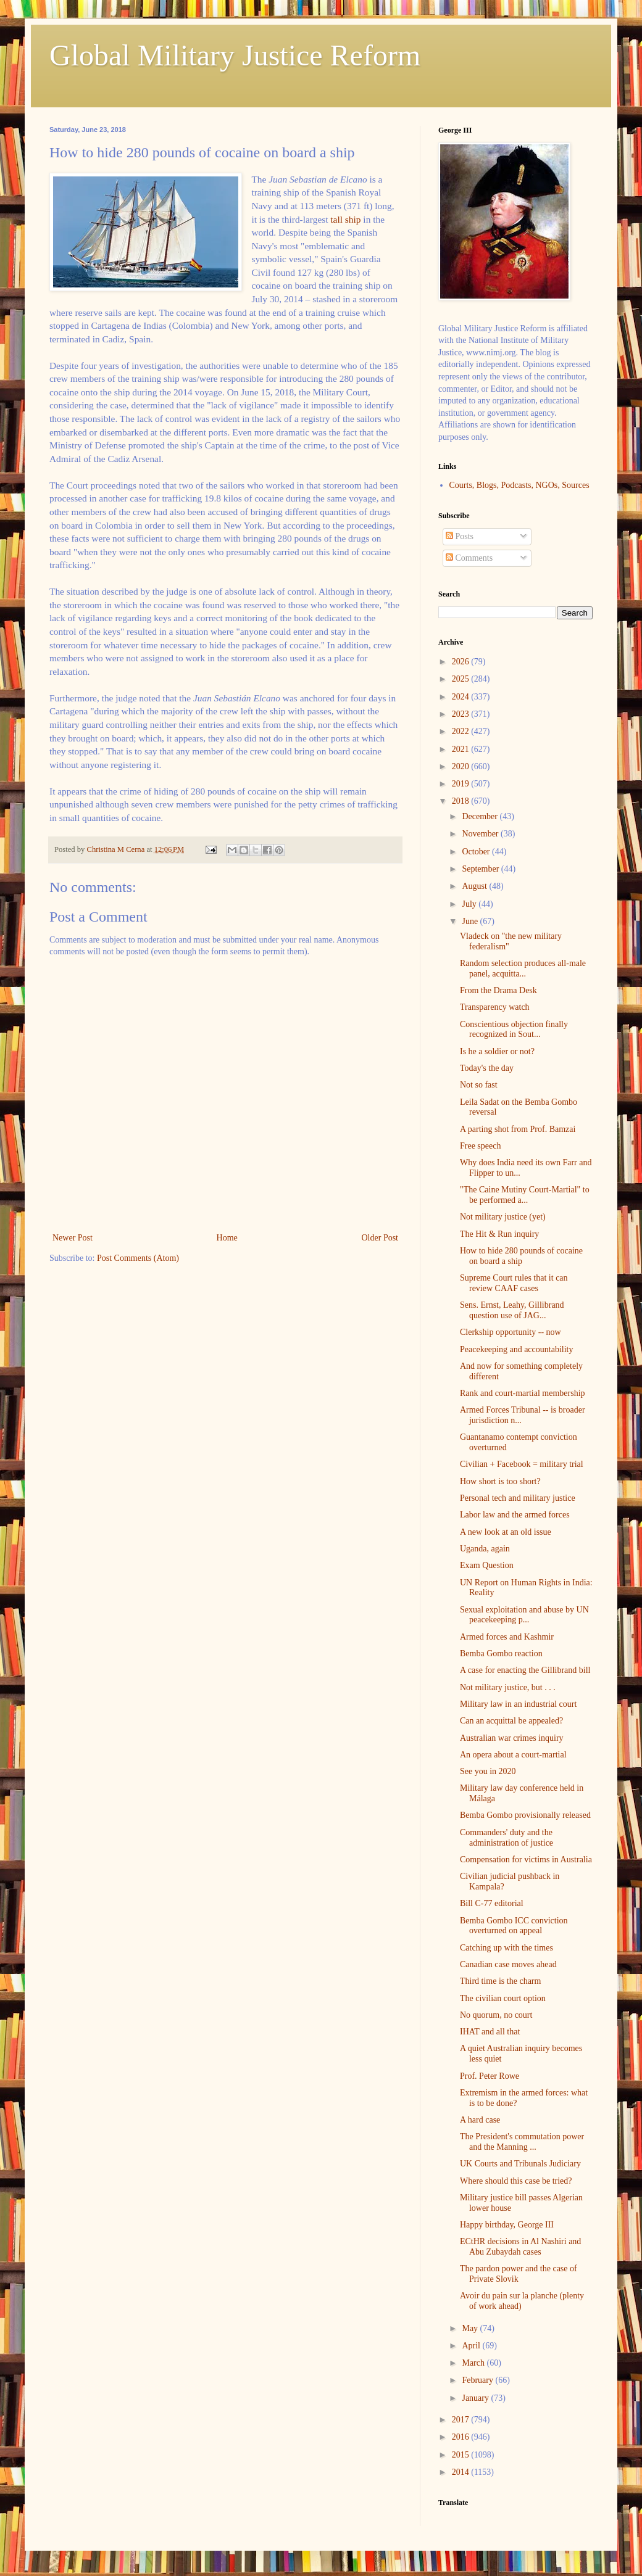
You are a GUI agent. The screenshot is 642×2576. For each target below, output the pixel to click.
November (481, 833)
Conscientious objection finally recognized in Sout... (514, 1029)
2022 (462, 731)
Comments (469, 558)
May (471, 2328)
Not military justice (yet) (503, 1216)
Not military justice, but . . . (508, 1687)
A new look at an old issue (505, 1532)
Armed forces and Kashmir (507, 1636)
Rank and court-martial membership (522, 1393)
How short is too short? (500, 1481)
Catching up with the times (506, 1947)
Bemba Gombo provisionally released (525, 1815)
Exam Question (487, 1565)
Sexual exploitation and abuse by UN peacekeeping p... (524, 1615)
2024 (462, 696)
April (472, 2345)
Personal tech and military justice (517, 1498)
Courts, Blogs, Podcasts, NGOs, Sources (519, 485)
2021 (462, 749)
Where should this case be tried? (516, 2181)
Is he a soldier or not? (497, 1051)
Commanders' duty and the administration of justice (506, 1837)
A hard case (480, 2119)
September (481, 868)
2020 (462, 766)
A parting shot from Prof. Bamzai (517, 1129)
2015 (462, 2454)
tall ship (345, 219)
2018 (462, 801)
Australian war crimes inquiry (512, 1738)
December (480, 816)
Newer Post (72, 1237)
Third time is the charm (500, 1981)
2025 (462, 678)
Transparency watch (495, 1007)
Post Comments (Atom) (138, 1258)
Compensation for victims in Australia (526, 1859)
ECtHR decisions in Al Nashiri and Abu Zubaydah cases (520, 2246)
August (475, 886)
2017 (462, 2419)
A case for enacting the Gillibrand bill (525, 1670)
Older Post (380, 1237)
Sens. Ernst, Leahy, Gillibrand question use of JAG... (512, 1310)
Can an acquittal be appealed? (511, 1720)
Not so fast (479, 1084)
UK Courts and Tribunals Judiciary (520, 2163)
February (478, 2380)
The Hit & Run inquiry (499, 1234)
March (474, 2363)
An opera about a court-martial (513, 1754)
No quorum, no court (496, 2015)
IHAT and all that (490, 2031)
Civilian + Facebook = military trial (521, 1464)
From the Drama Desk (498, 990)
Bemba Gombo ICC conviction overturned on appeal (514, 1926)
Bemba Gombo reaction (501, 1653)
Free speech (480, 1145)
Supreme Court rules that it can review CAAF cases (514, 1283)
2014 (462, 2472)
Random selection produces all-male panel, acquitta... (523, 968)
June (471, 921)
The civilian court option (503, 1998)
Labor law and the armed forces (515, 1514)
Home (227, 1237)
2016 (462, 2437)
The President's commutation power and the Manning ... (522, 2142)
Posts (459, 536)
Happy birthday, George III (507, 2224)
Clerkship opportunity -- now (510, 1332)
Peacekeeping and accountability (516, 1349)
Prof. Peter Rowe (489, 2076)
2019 (462, 783)
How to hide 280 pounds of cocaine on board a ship (521, 1256)
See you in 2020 (488, 1771)
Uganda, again (485, 1548)
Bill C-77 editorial (491, 1903)
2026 (462, 661)
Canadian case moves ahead (508, 1964)
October (477, 851)
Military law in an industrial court (518, 1704)
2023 (462, 714)
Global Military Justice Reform (234, 55)
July (470, 904)
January (476, 2398)
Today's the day (487, 1068)
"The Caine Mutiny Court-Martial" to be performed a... (525, 1195)
